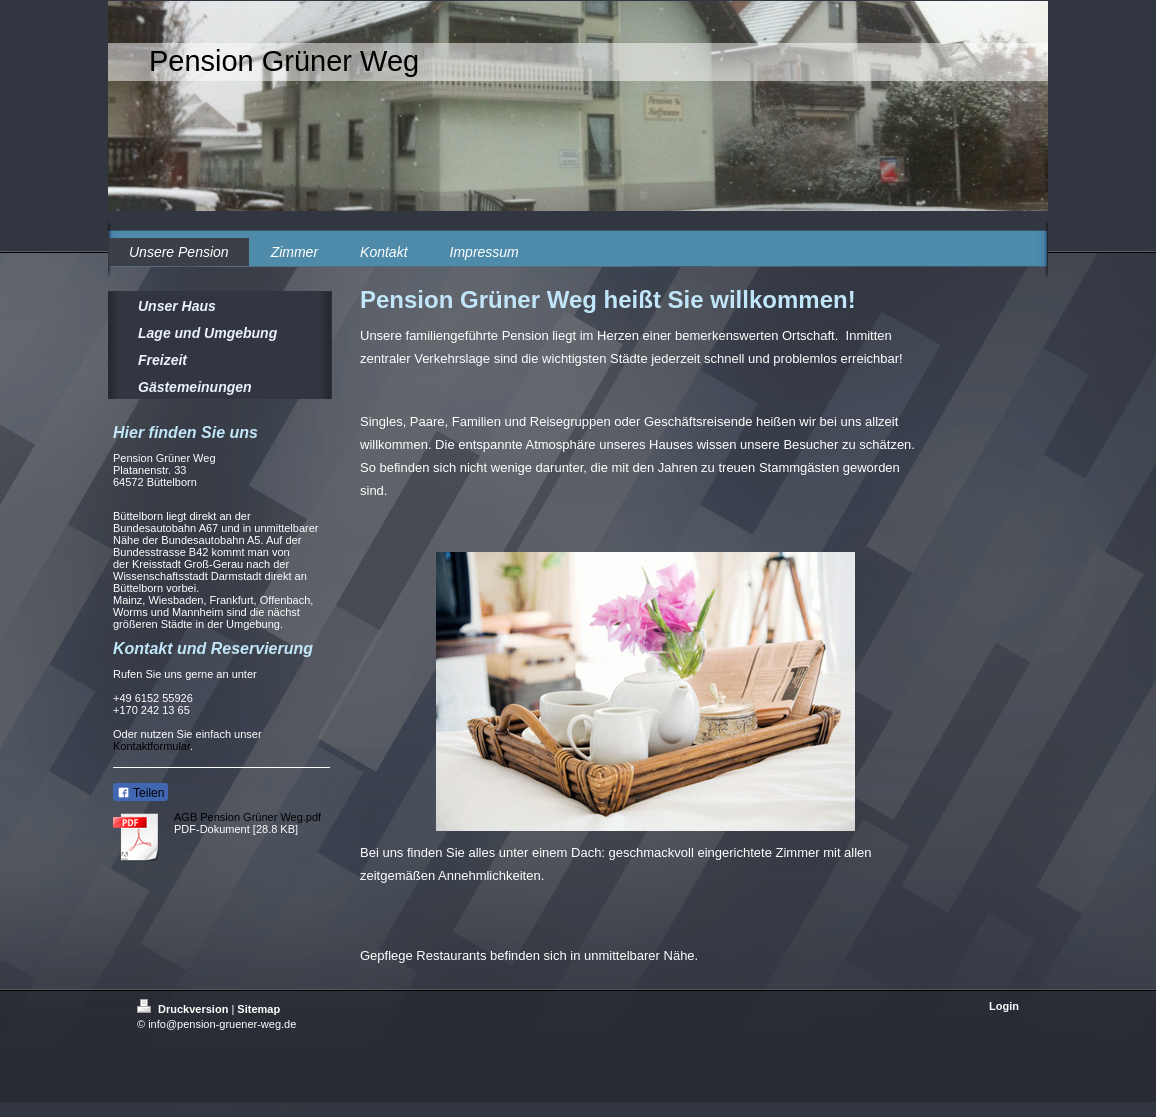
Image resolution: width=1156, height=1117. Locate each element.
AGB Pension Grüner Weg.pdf (247, 817)
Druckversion (184, 1009)
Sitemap (258, 1009)
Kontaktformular (151, 746)
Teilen (140, 793)
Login (1004, 1006)
